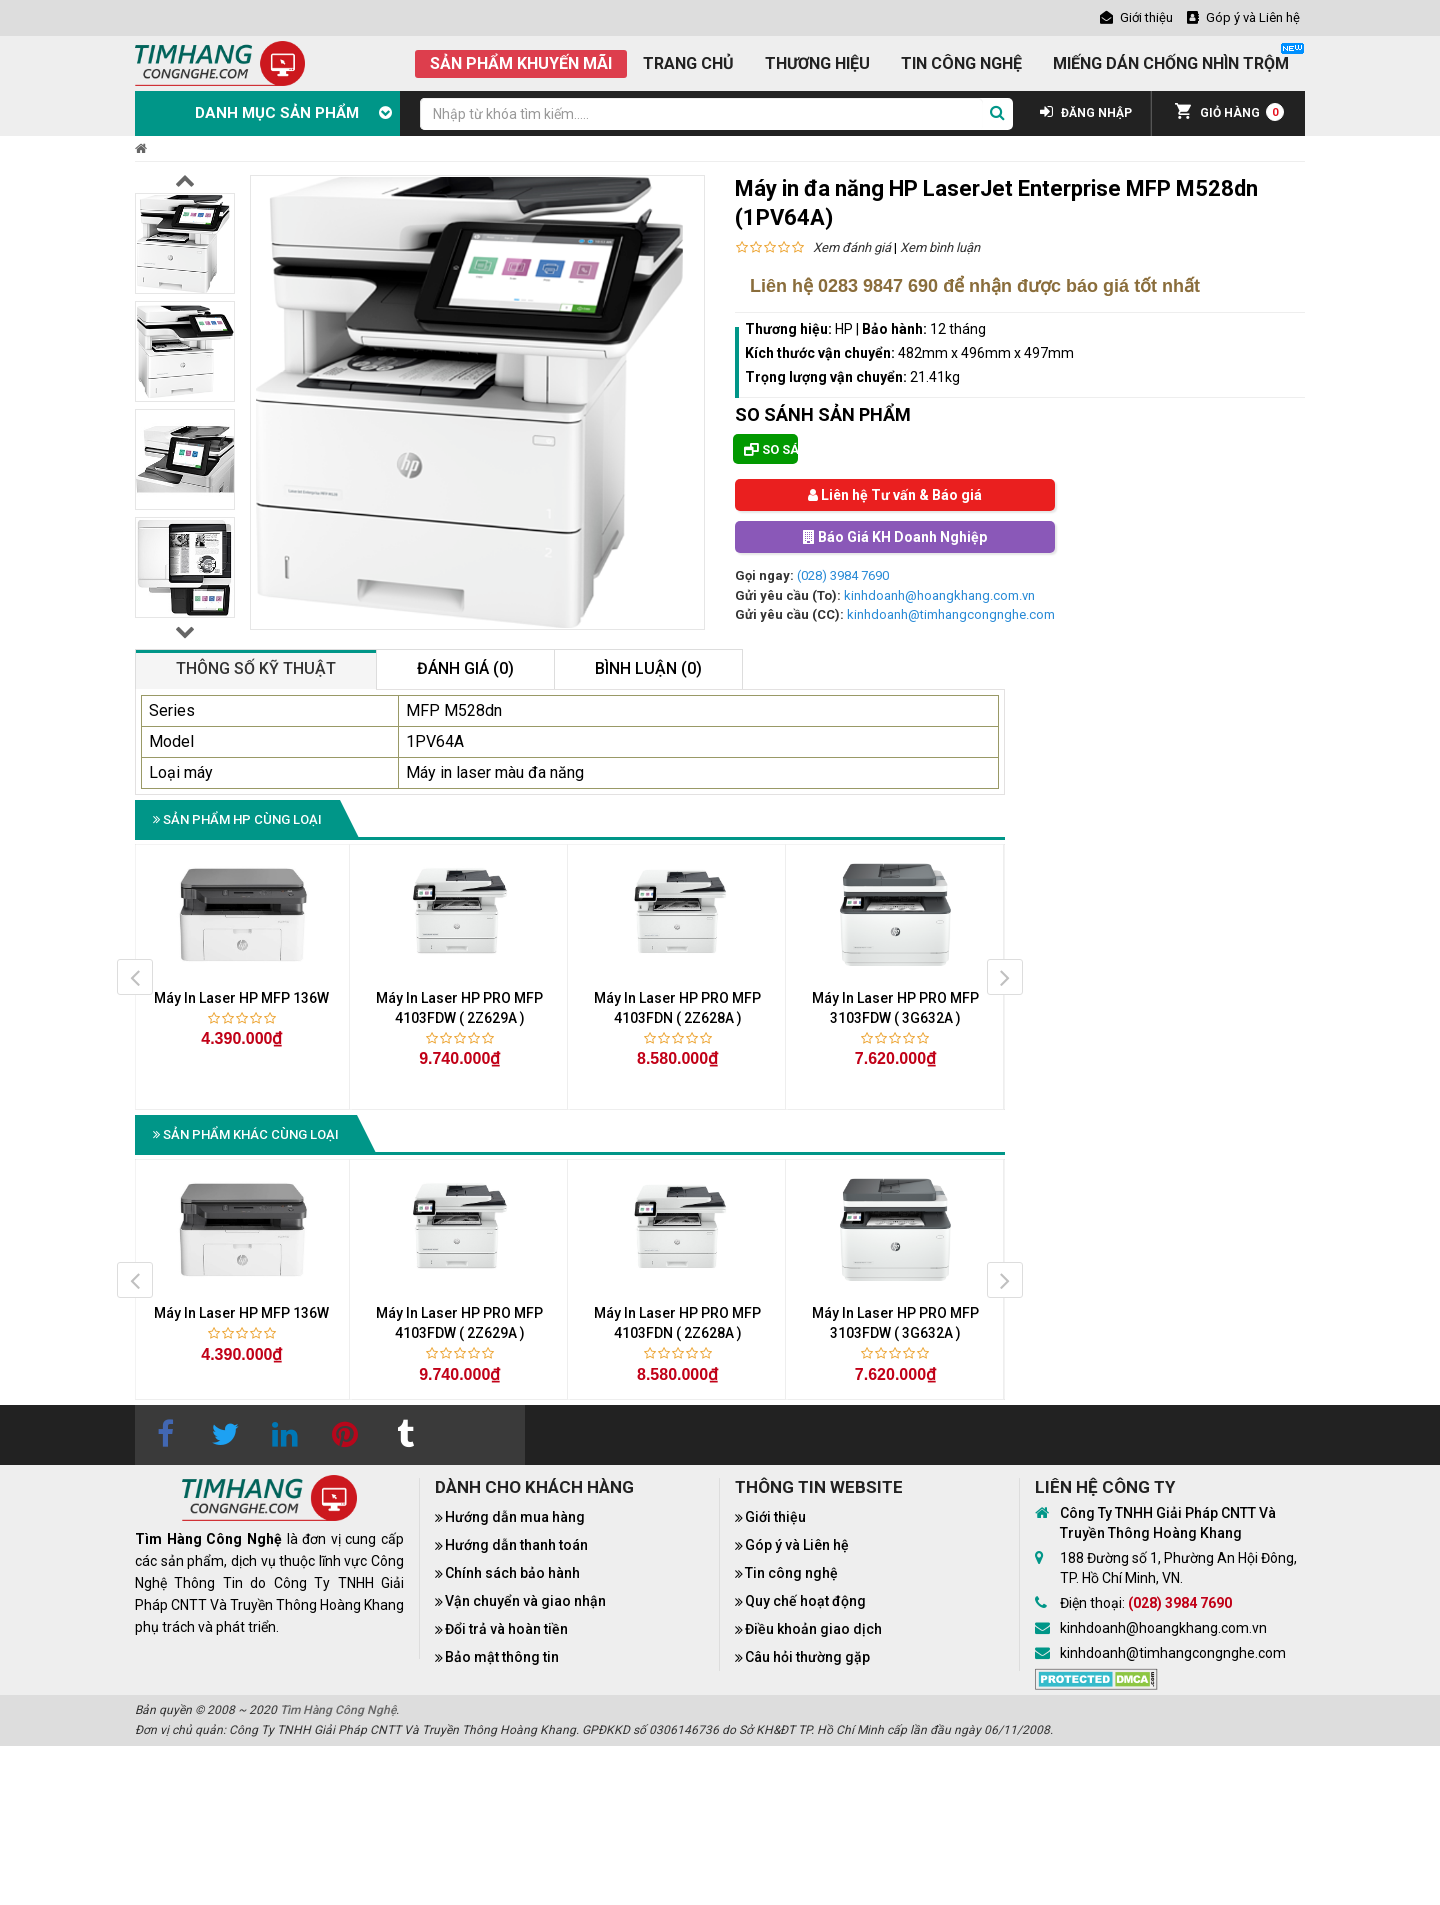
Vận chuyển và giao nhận (525, 1601)
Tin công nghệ (791, 1573)
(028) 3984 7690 (843, 575)
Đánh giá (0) (465, 668)
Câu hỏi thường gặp (807, 1657)
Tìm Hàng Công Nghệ (338, 1710)
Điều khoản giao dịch (813, 1629)
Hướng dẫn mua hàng (515, 1517)
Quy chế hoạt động (805, 1601)
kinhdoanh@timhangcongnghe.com (951, 614)
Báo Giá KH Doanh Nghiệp (895, 537)
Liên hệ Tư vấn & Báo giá (895, 495)
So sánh (771, 449)
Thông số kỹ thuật (256, 668)
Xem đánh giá (852, 247)
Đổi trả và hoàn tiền (506, 1629)
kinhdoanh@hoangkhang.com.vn (939, 595)
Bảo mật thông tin (502, 1657)
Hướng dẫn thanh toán (516, 1545)
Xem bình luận (940, 247)
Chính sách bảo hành (512, 1573)
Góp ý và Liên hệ (797, 1545)
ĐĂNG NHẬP (1086, 113)
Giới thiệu (775, 1517)
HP (844, 329)
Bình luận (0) (648, 668)
